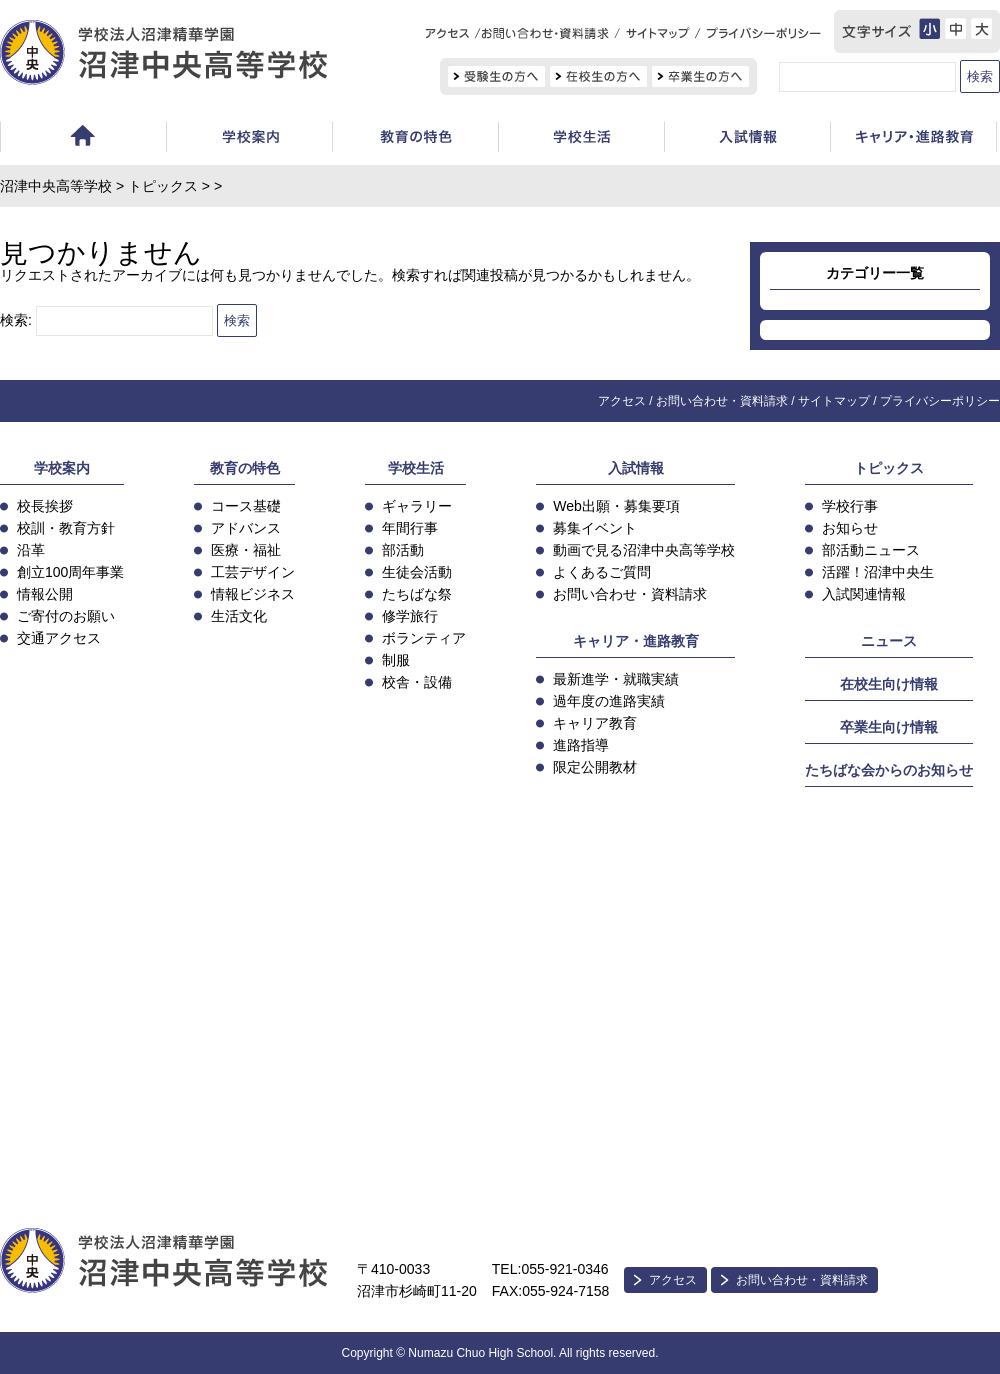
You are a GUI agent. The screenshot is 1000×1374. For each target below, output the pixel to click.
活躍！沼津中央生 (878, 572)
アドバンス (246, 528)
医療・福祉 (246, 550)
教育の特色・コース (415, 139)
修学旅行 (410, 616)
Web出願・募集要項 (616, 506)
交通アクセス (59, 638)
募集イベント (595, 528)
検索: (16, 320)
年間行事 (410, 528)
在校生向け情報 (889, 684)
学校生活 (581, 139)
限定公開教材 (595, 767)
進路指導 (581, 745)
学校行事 (850, 506)
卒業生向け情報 (889, 727)
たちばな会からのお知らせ (889, 770)
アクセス (622, 401)
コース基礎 (246, 506)
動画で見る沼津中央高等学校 (644, 550)
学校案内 (249, 139)
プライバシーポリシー (940, 401)
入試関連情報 (864, 594)
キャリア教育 (595, 723)
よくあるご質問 (602, 572)
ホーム (83, 139)
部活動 (403, 550)
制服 (396, 660)
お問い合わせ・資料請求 (722, 401)
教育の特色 (245, 468)
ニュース (889, 641)
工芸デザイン (253, 572)
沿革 (31, 550)
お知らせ (850, 528)
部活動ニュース (871, 550)
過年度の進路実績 (609, 701)
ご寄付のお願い (66, 616)
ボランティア (424, 638)
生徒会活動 (417, 572)
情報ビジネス (253, 594)
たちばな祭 (417, 594)
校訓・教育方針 (66, 528)
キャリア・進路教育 (636, 641)
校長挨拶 (45, 506)
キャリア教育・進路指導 (913, 139)
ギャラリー (417, 506)
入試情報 (747, 139)
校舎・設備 (417, 682)
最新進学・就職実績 (616, 679)
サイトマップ (834, 401)
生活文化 (239, 616)
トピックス (163, 186)
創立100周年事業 (70, 572)
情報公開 (45, 594)
